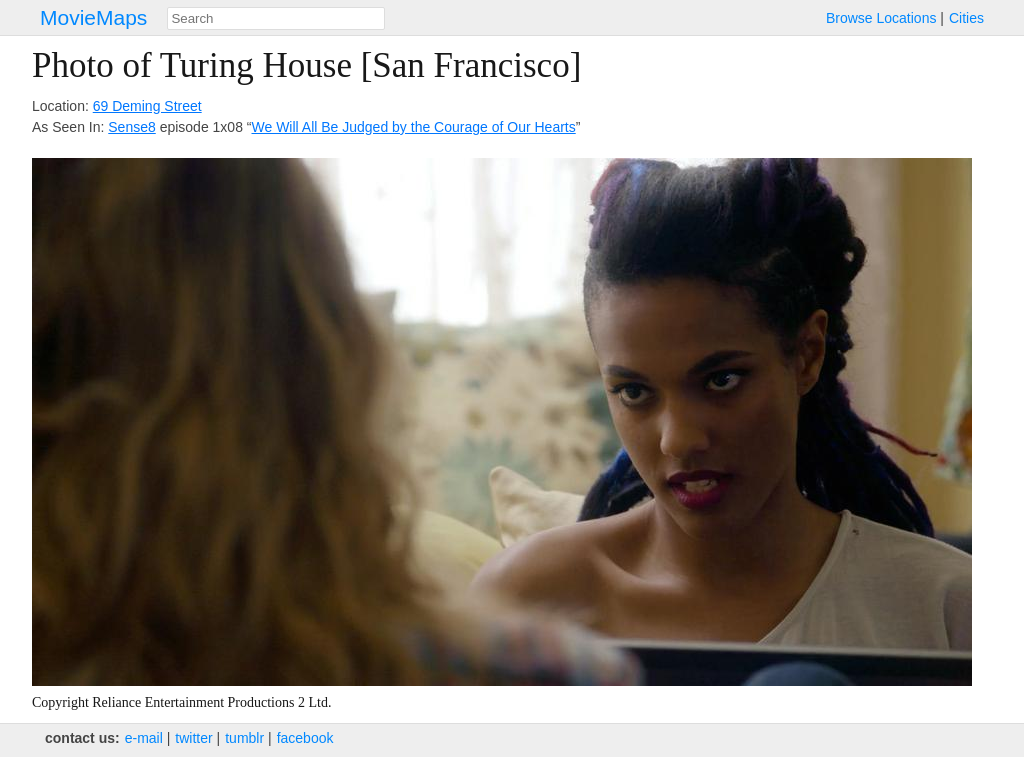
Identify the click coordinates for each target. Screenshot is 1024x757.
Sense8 (131, 127)
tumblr (244, 738)
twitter (193, 738)
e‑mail (144, 738)
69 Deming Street (147, 106)
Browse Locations (881, 18)
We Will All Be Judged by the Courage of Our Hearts (414, 127)
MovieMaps (93, 17)
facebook (305, 738)
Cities (966, 18)
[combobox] (276, 18)
